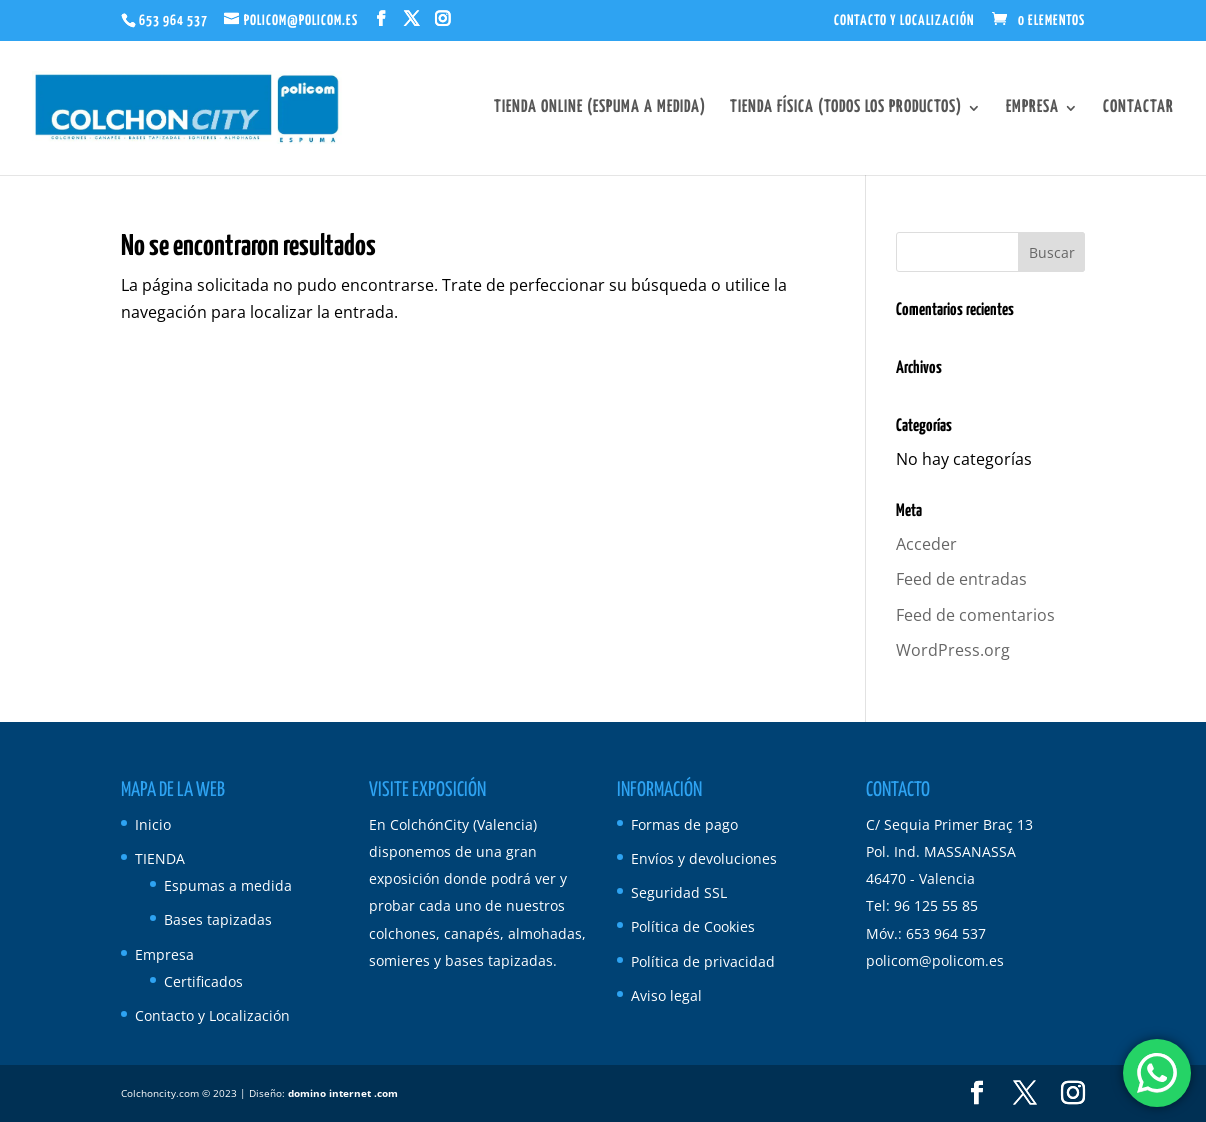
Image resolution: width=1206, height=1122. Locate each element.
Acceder (926, 544)
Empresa (1032, 108)
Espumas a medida (228, 885)
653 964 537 (173, 21)
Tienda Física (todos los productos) (846, 108)
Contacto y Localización (904, 21)
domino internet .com (343, 1093)
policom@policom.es (935, 960)
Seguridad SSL (679, 892)
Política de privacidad (703, 961)
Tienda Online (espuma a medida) (600, 108)
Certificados (203, 981)
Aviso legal (666, 995)
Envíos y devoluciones (704, 858)
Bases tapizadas (218, 919)
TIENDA (160, 858)
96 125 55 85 (936, 905)
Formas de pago (684, 824)
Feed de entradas (961, 579)
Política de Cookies (693, 926)
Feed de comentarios (975, 615)
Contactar (1138, 108)
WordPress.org (953, 650)
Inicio (153, 824)
